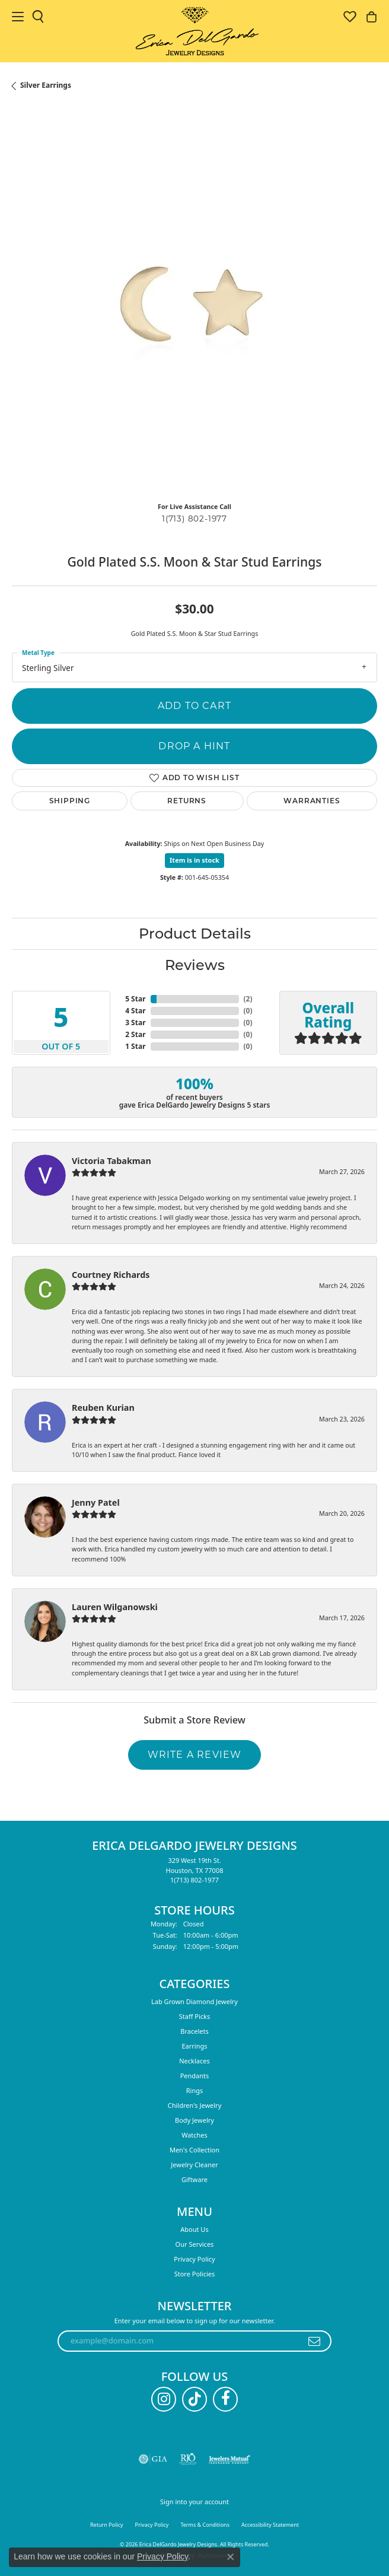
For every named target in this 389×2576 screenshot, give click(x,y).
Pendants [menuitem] (194, 2075)
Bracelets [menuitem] (194, 2031)
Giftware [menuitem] (194, 2179)
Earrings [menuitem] (194, 2045)
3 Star (135, 1022)
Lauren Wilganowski (115, 1607)
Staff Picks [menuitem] (195, 2016)
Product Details (195, 933)
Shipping (69, 800)
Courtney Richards (111, 1274)
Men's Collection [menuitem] (194, 2149)
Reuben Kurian (103, 1407)
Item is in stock (194, 860)
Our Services (195, 2244)
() (248, 999)
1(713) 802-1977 (194, 518)
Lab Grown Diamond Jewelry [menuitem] (194, 2001)
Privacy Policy (194, 2258)
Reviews (195, 965)
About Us (194, 2229)
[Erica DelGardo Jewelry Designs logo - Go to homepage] (195, 31)
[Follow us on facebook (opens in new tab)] (225, 2399)
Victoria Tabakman (111, 1160)
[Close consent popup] (230, 2557)
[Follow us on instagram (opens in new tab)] (163, 2399)
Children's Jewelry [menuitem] (195, 2105)
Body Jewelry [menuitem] (194, 2120)
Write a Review (195, 1754)
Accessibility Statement (270, 2525)
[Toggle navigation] (18, 16)
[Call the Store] (194, 1879)
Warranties (311, 800)
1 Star (135, 1046)
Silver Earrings (45, 85)
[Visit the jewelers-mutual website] (229, 2459)
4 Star (135, 1011)
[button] (37, 16)
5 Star (135, 999)
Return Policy (106, 2525)
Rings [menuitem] (194, 2090)
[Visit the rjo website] (188, 2459)
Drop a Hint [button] (194, 746)
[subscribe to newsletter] (314, 2341)
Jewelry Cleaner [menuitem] (194, 2164)
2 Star (135, 1034)
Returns (186, 800)
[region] (194, 309)
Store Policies (194, 2273)
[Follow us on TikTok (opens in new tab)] (194, 2399)
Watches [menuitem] (194, 2134)
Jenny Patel (96, 1502)
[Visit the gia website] (153, 2459)
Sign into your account (194, 2501)
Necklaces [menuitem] (194, 2060)
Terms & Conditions (204, 2525)
